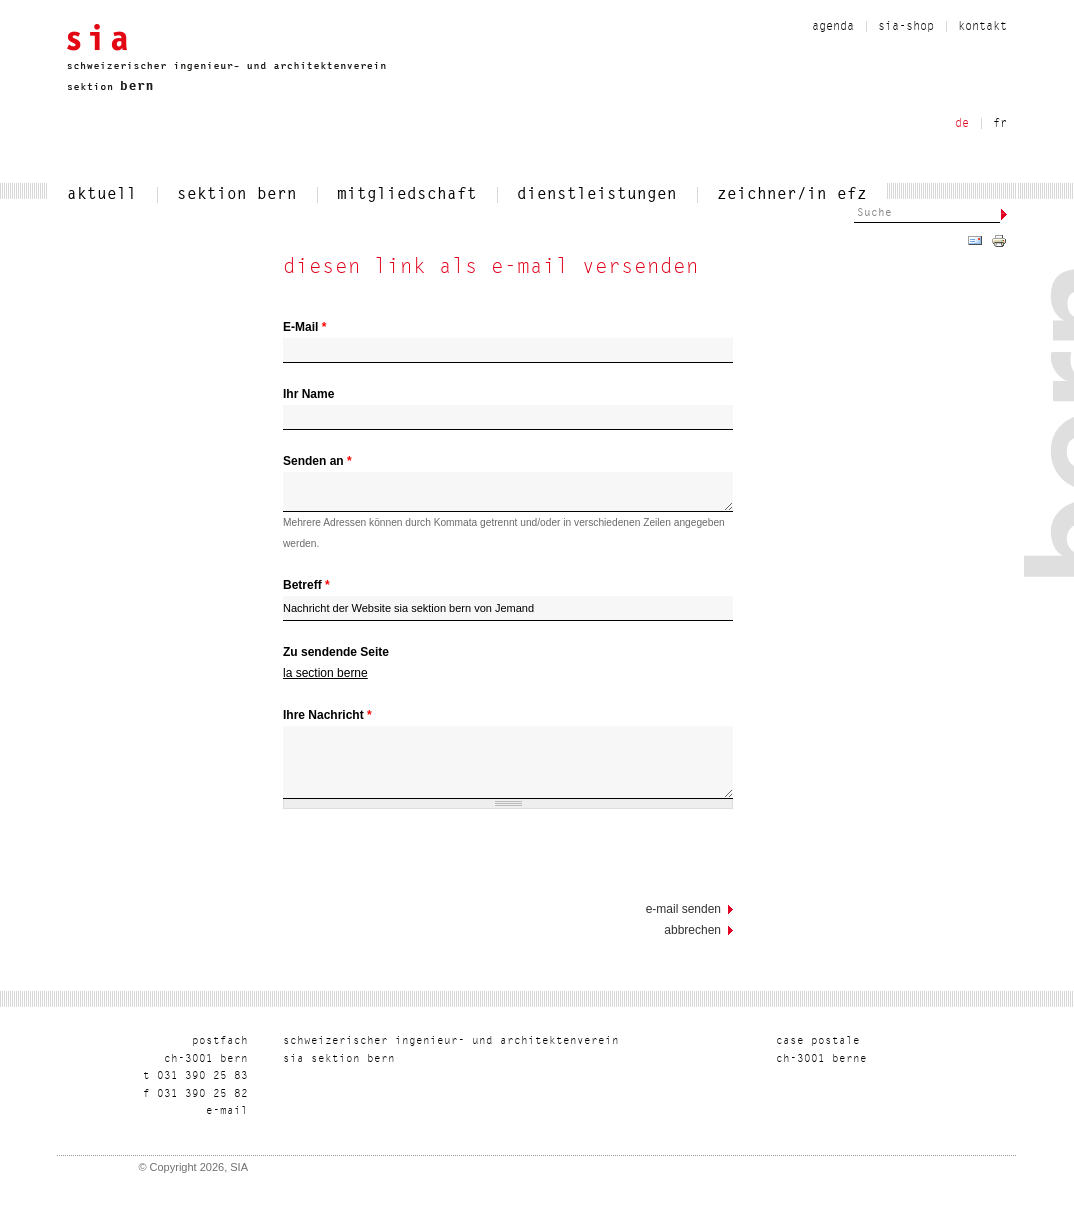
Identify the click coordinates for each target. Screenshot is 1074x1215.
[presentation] (435, 860)
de (962, 124)
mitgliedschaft (407, 195)
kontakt (982, 27)
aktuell (102, 195)
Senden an (317, 461)
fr (1000, 124)
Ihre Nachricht (327, 715)
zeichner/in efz (792, 195)
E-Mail (304, 327)
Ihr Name (308, 394)
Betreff (306, 585)
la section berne (325, 673)
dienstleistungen (597, 195)
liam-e (227, 1111)
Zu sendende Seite (336, 652)
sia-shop (906, 27)
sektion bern (237, 195)
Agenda (833, 27)
